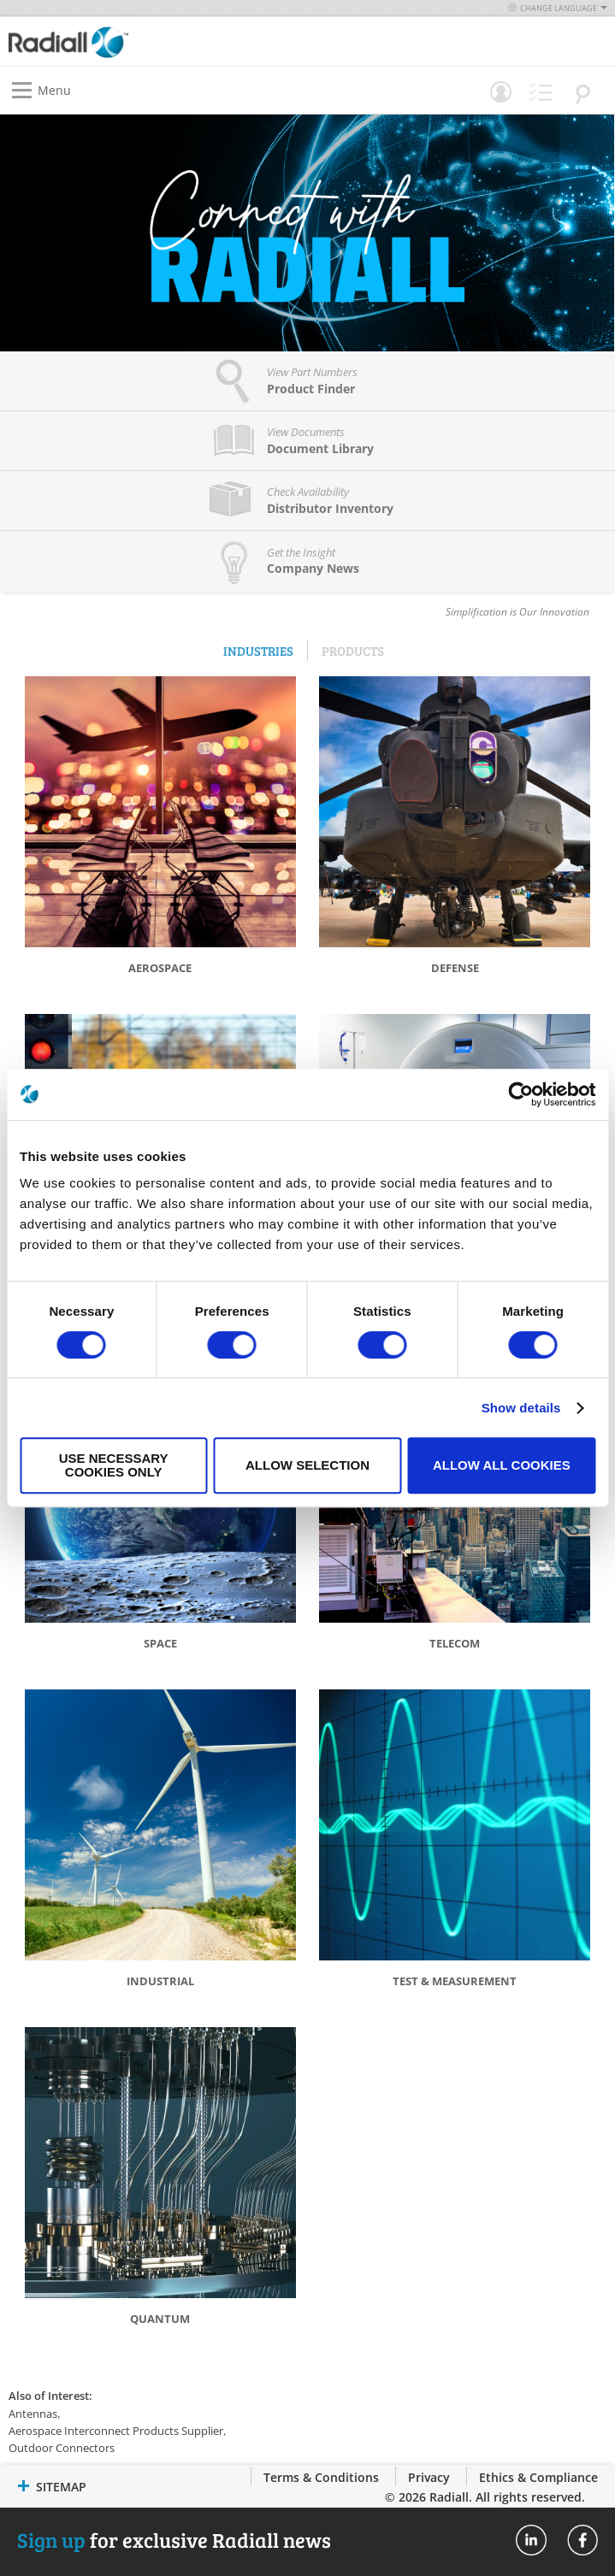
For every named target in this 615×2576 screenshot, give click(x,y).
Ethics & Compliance (538, 2477)
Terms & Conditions (321, 2477)
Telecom (454, 1643)
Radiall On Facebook (582, 2540)
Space (160, 1643)
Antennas (33, 2413)
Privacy (429, 2477)
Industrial (160, 1981)
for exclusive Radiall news (174, 2540)
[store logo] (162, 41)
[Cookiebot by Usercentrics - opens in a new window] (520, 1094)
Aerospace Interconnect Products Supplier (116, 2430)
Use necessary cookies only (114, 1465)
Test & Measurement (455, 1981)
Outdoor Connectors (62, 2447)
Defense (455, 968)
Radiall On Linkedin (531, 2540)
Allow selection (307, 1465)
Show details (521, 1407)
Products (353, 650)
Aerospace (160, 968)
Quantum (160, 2318)
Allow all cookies (502, 1465)
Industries (258, 650)
